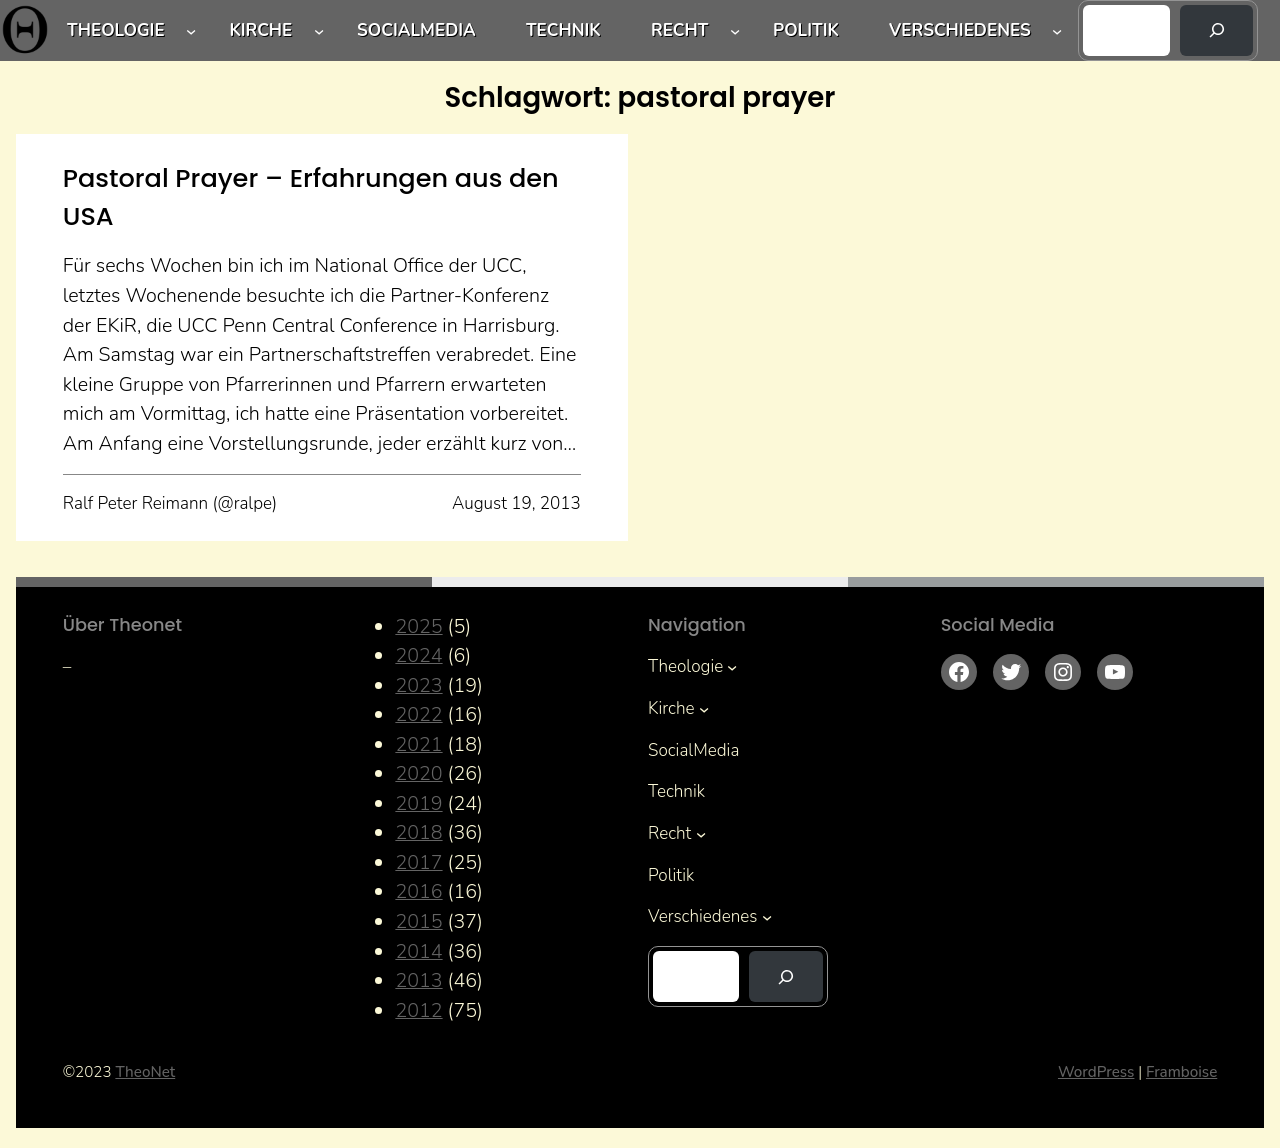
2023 (418, 685)
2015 (418, 921)
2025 (418, 626)
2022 (418, 714)
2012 (418, 1010)
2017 (418, 862)
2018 (418, 832)
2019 (418, 803)
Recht (679, 30)
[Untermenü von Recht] (735, 30)
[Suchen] (1217, 30)
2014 (418, 951)
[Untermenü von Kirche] (319, 30)
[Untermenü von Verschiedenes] (1057, 30)
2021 (418, 744)
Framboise (1181, 1072)
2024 (418, 655)
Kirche (260, 30)
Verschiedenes (960, 30)
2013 (418, 980)
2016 (418, 891)
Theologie (116, 30)
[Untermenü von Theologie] (191, 30)
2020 (418, 773)
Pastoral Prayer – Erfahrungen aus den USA (311, 197)
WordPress (1096, 1072)
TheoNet (145, 1072)
